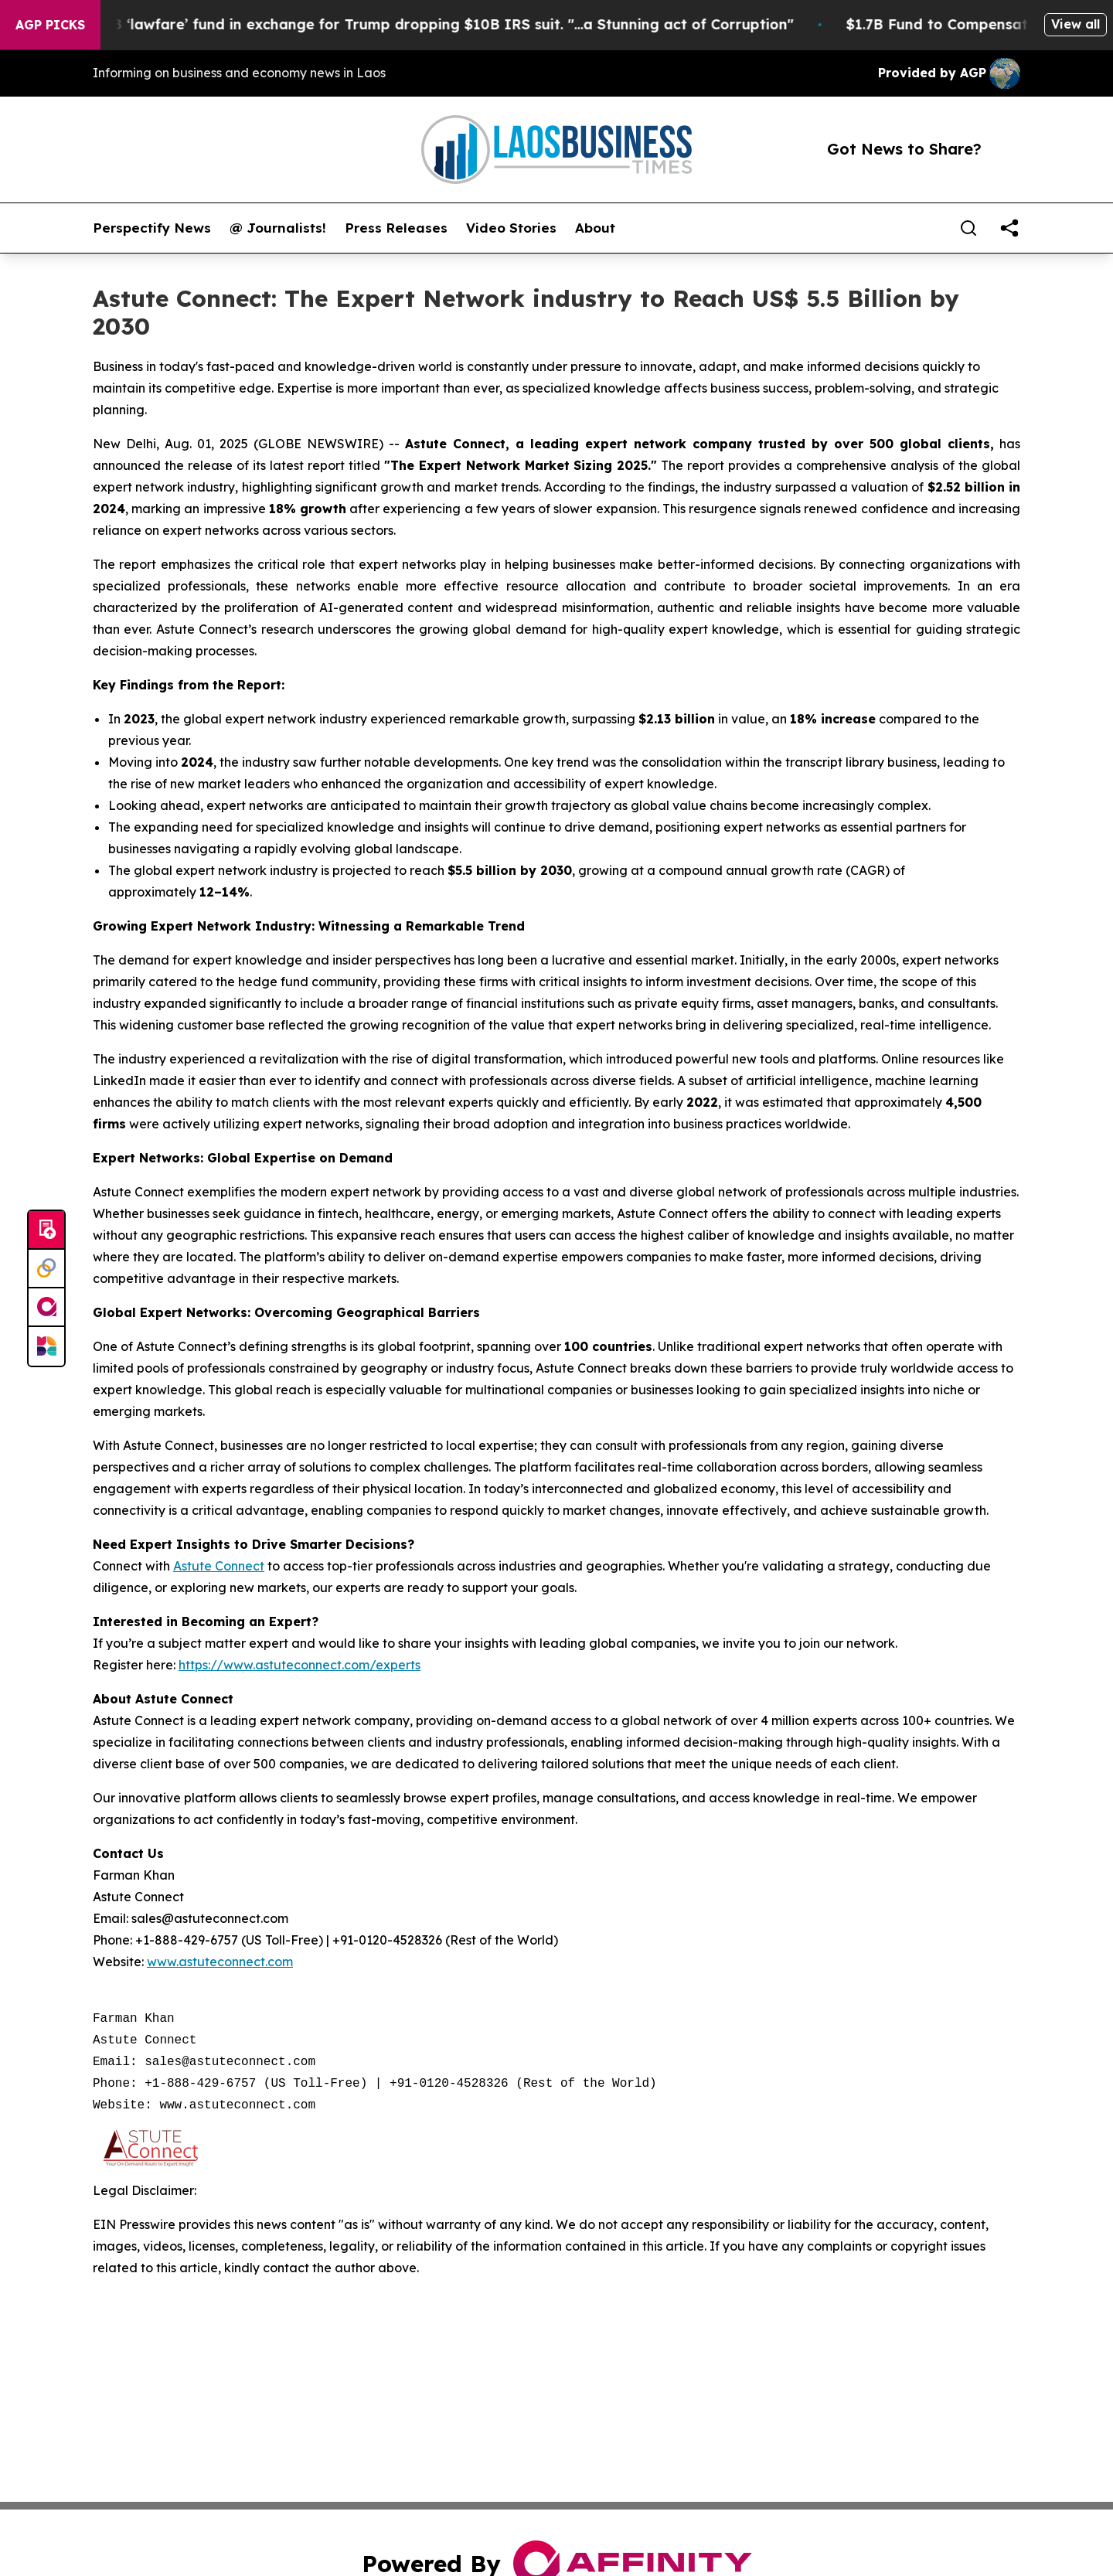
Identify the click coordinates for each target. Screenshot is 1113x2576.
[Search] (968, 228)
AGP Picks (50, 24)
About (595, 228)
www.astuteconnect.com (220, 1961)
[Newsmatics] (46, 1346)
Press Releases (396, 228)
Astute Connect (218, 1566)
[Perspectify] (46, 1269)
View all (1075, 24)
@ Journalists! (278, 228)
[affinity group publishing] (46, 1307)
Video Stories (511, 228)
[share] (1009, 228)
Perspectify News (152, 228)
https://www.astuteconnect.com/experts (299, 1665)
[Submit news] (46, 1230)
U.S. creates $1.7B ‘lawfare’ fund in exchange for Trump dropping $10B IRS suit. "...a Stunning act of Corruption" (413, 24)
